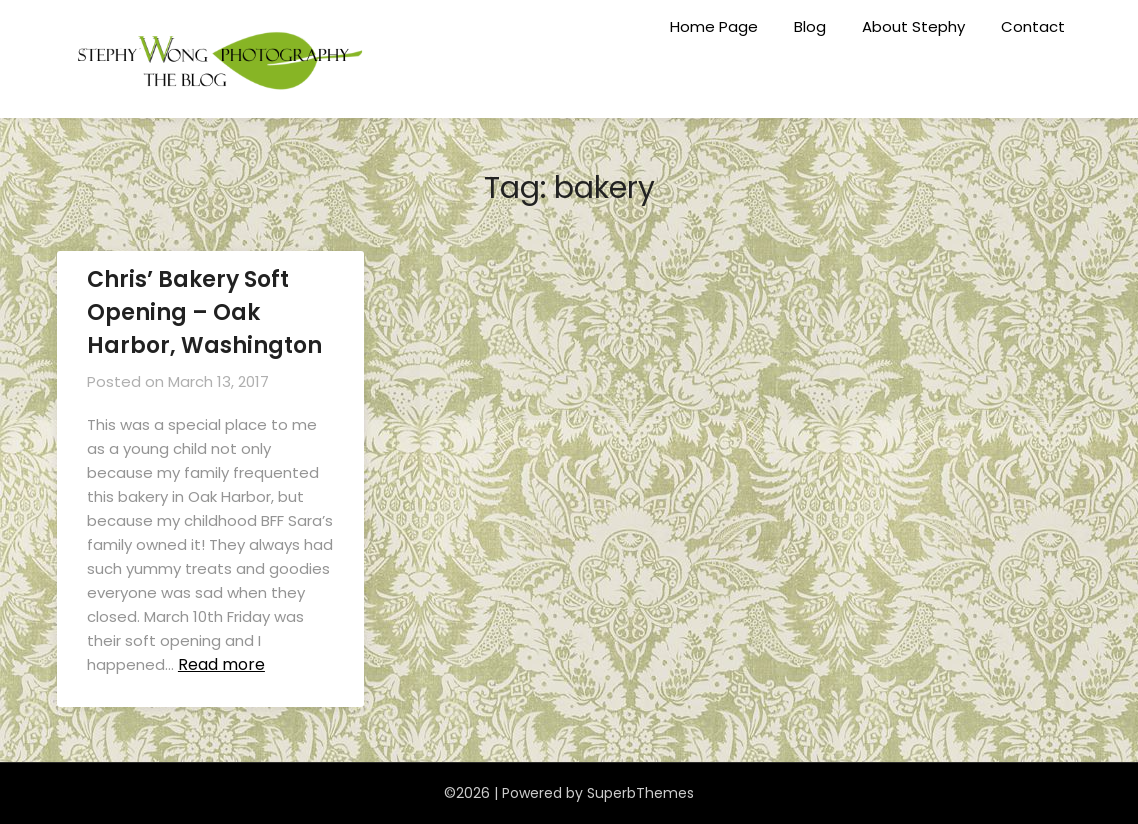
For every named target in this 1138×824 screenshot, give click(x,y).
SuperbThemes (640, 793)
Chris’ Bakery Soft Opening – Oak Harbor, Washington (204, 312)
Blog (810, 26)
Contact (1033, 26)
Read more (221, 664)
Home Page (714, 26)
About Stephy (913, 26)
